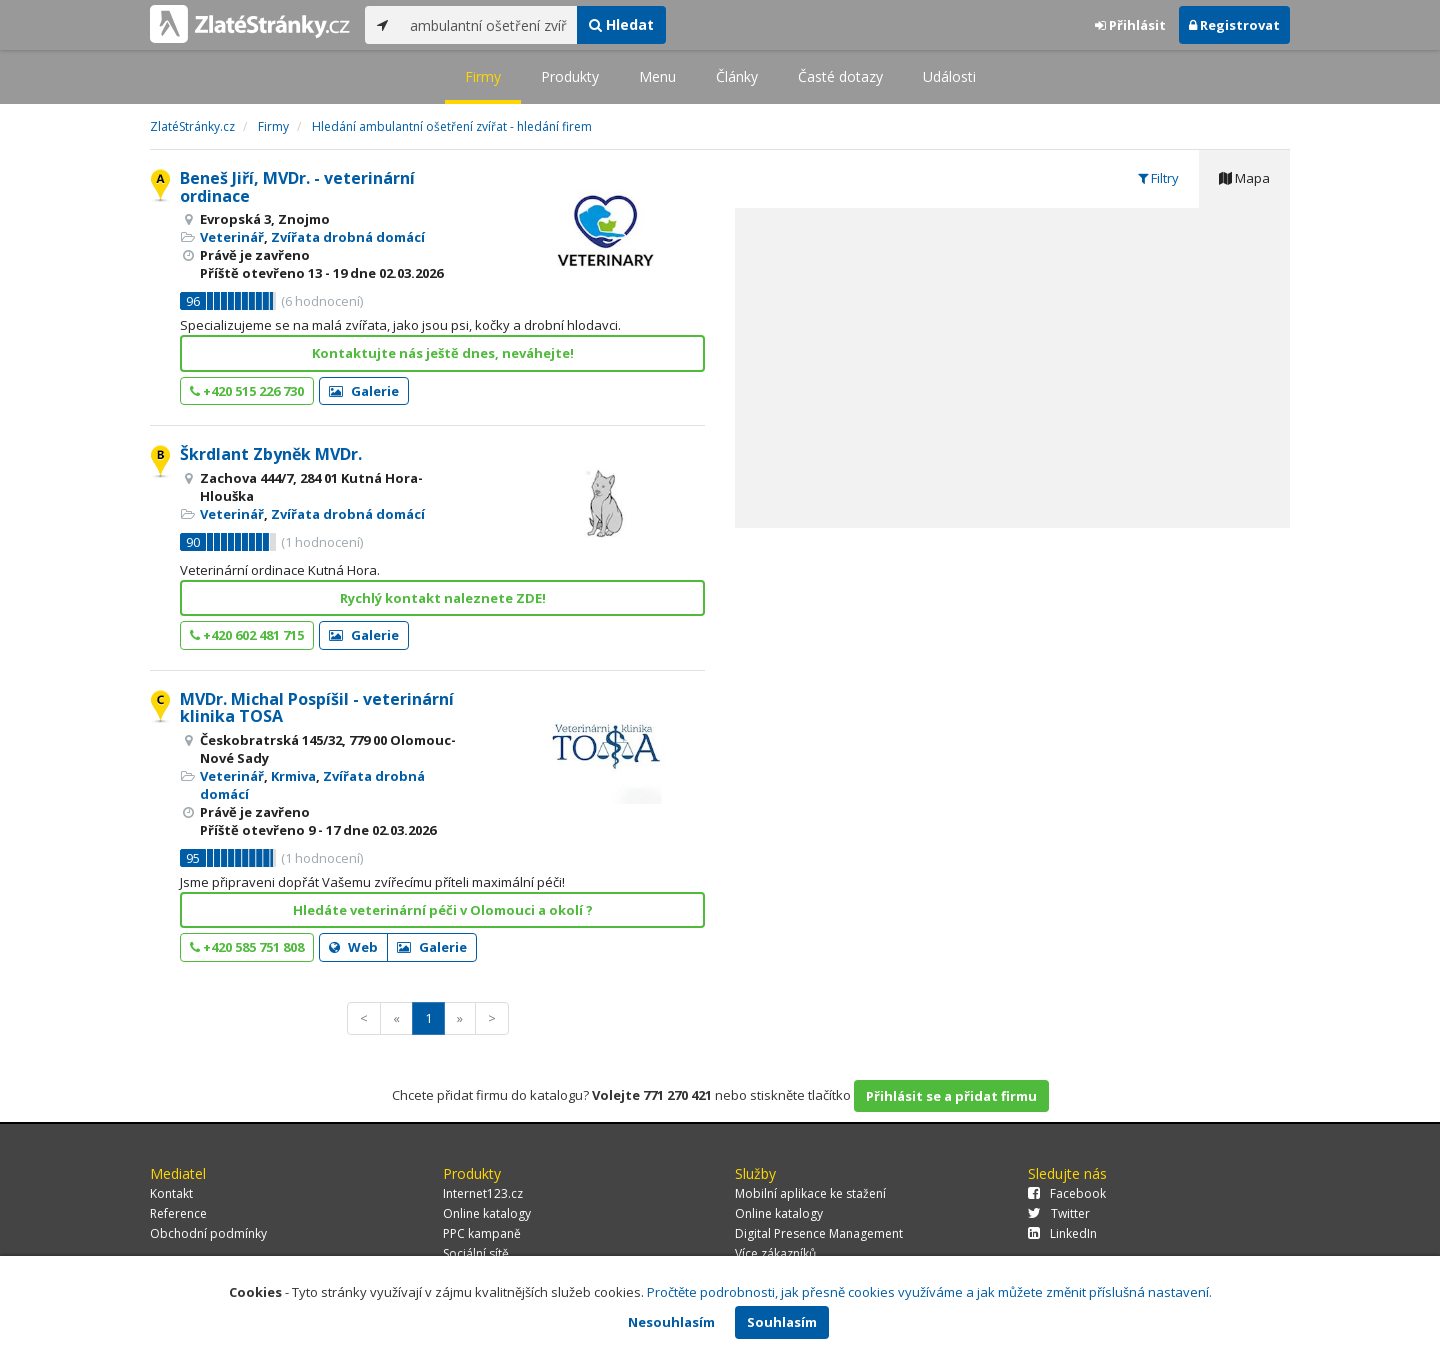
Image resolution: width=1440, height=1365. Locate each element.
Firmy (483, 76)
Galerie (364, 391)
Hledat (621, 24)
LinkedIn (1062, 1233)
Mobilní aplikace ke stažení (810, 1193)
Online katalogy (487, 1213)
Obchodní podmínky (208, 1233)
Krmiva (293, 776)
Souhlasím (782, 1322)
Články (737, 76)
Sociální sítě (476, 1253)
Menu (657, 76)
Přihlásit (1130, 25)
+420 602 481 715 (247, 635)
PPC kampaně (482, 1233)
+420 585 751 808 (247, 947)
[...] (488, 25)
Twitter (1059, 1213)
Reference (178, 1213)
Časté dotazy (840, 76)
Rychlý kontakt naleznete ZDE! (443, 598)
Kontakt (171, 1193)
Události (949, 76)
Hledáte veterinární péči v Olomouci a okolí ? (443, 910)
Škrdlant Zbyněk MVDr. (271, 454)
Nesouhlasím (671, 1322)
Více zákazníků (775, 1253)
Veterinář (232, 237)
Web (353, 947)
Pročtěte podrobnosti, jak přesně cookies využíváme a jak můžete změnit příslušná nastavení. (929, 1292)
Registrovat (1234, 25)
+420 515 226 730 (247, 391)
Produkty (570, 76)
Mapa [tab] (1244, 178)
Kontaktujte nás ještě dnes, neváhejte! (443, 353)
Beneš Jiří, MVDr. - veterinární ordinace (297, 187)
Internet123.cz (483, 1193)
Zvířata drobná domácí (348, 237)
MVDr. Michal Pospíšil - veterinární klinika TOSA (317, 708)
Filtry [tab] (1158, 178)
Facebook (1067, 1193)
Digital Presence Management (819, 1233)
